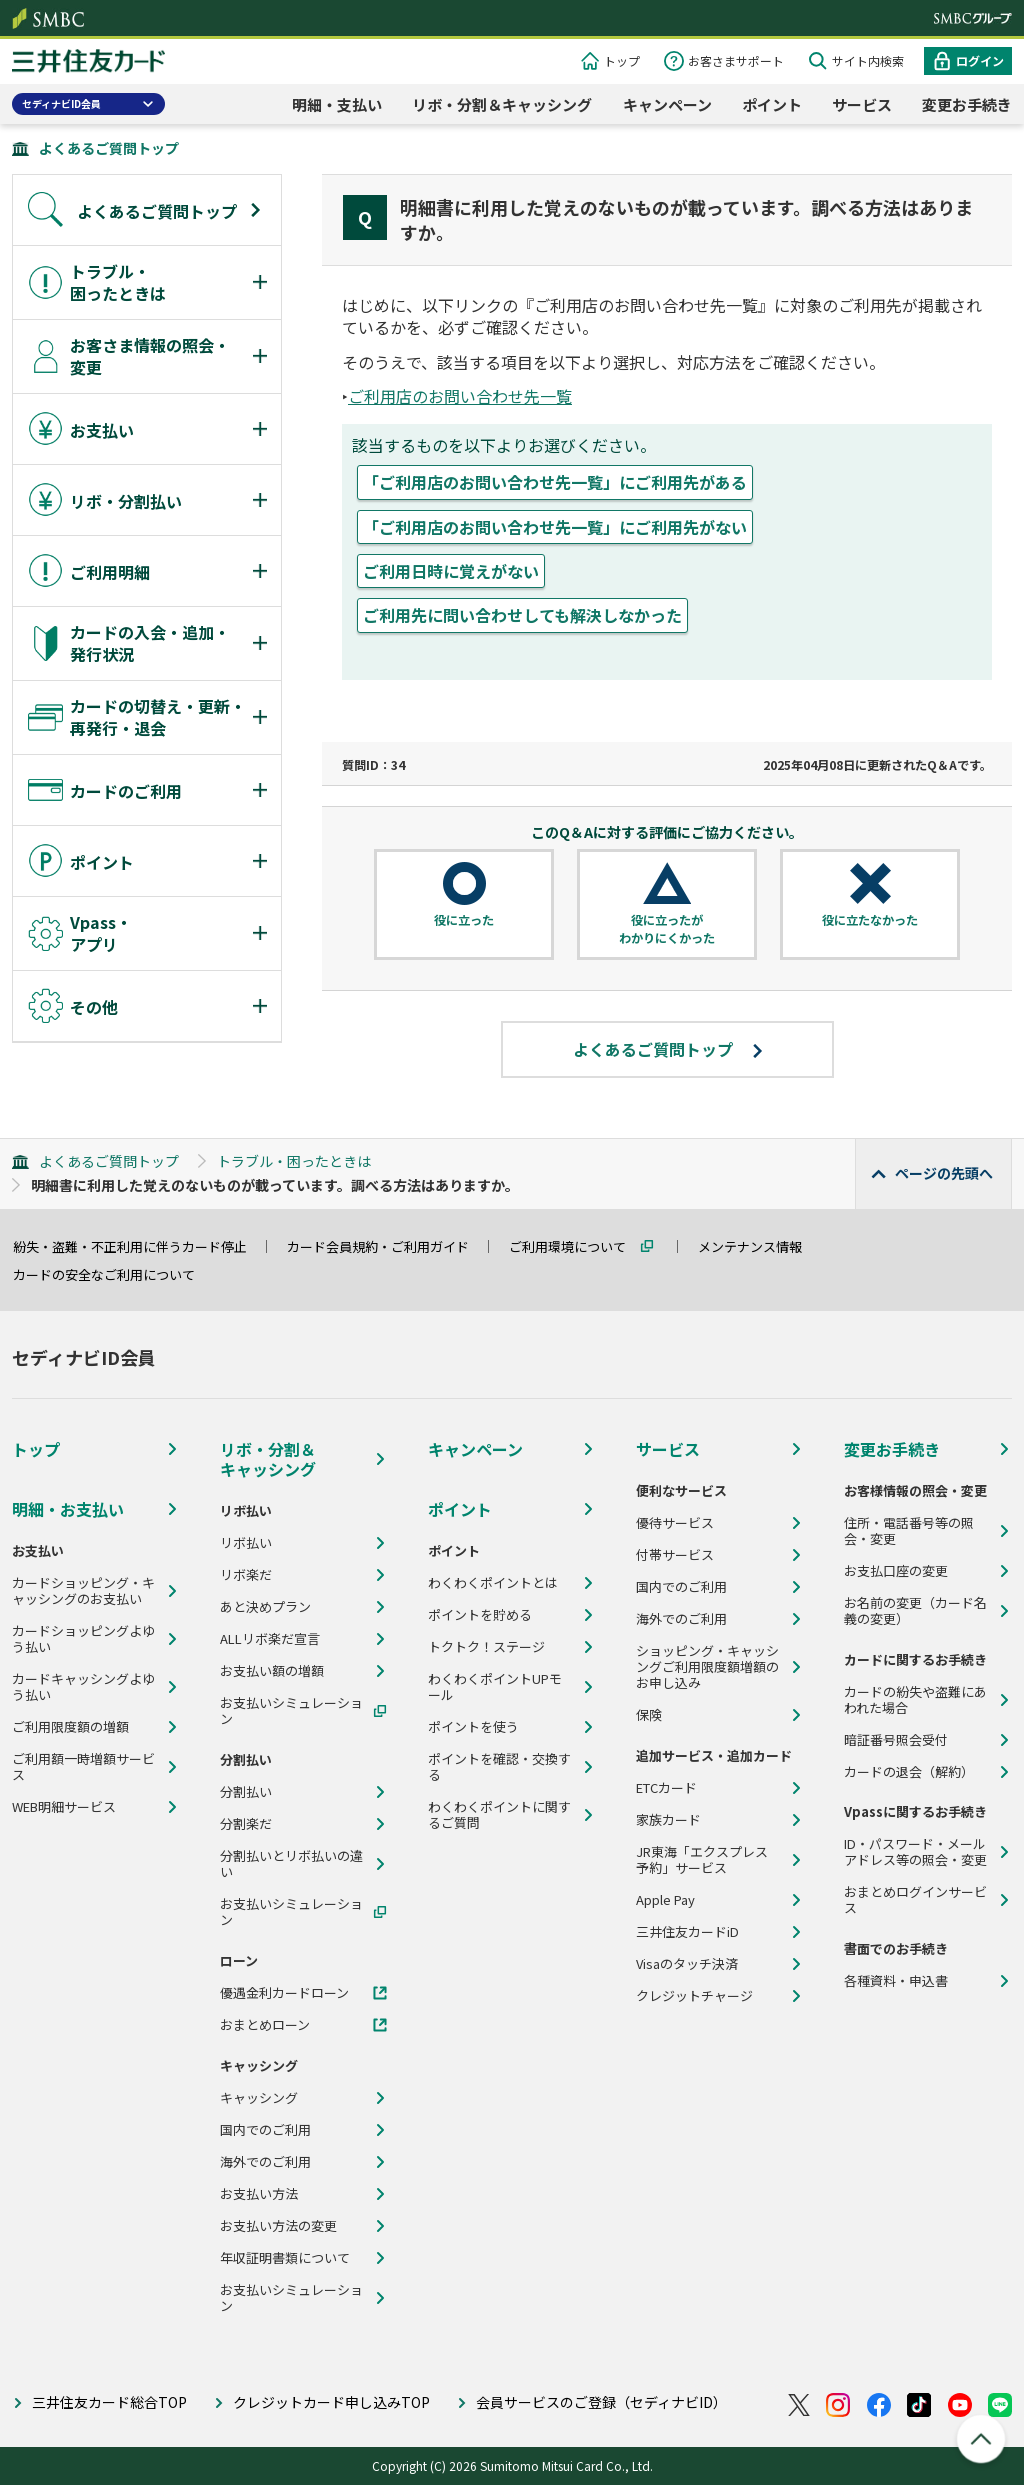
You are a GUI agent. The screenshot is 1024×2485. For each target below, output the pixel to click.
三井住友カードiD (687, 1932)
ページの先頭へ (944, 1173)
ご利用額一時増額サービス (83, 1767)
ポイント (772, 104)
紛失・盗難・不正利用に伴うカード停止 (139, 1246)
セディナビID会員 (61, 103)
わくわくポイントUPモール (495, 1687)
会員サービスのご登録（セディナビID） (601, 2402)
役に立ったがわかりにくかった (667, 928)
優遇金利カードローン (284, 1993)
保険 (649, 1715)
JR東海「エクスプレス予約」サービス (702, 1860)
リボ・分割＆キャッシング (502, 104)
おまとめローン (265, 2025)
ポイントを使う (473, 1727)
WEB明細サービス (64, 1807)
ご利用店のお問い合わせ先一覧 (460, 396)
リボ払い (246, 1543)
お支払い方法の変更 (278, 2226)
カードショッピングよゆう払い (83, 1639)
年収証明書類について (285, 2258)
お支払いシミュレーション (291, 1711)
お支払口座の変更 (896, 1571)
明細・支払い (337, 104)
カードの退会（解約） (909, 1772)
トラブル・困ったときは (294, 1161)
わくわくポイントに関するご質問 (499, 1815)
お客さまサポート (736, 60)
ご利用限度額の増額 (70, 1727)
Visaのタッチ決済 (687, 1964)
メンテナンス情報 (759, 1246)
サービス (862, 104)
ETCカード (666, 1788)
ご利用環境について (576, 1246)
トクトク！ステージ (486, 1647)
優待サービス (675, 1523)
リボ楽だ (246, 1575)
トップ (622, 60)
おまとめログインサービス (915, 1900)
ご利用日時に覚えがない (451, 571)
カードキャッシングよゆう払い (83, 1687)
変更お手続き (967, 104)
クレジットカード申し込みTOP (331, 2402)
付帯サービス (675, 1555)
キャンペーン (667, 104)
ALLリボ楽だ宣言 (270, 1639)
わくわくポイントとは (493, 1583)
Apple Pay (665, 1900)
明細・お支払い (68, 1509)
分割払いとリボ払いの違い (291, 1864)
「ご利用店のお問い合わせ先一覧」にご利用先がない (555, 527)
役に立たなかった (870, 920)
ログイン (980, 60)
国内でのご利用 (265, 2130)
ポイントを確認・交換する (499, 1767)
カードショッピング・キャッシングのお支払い (83, 1591)
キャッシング (259, 2098)
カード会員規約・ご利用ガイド (387, 1246)
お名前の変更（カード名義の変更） (915, 1611)
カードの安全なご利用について (113, 1274)
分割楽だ (246, 1824)
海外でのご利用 (265, 2162)
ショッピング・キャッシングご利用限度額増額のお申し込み (707, 1667)
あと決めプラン (265, 1607)
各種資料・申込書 (896, 1981)
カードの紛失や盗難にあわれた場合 (915, 1700)
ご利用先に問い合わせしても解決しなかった (522, 615)
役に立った (464, 920)
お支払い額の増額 (272, 1671)
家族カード (668, 1820)
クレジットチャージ (694, 1996)
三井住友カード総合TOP (109, 2402)
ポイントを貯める (480, 1615)
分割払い (246, 1792)
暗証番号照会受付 (896, 1740)
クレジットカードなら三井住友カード (88, 63)
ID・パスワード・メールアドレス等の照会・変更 (915, 1852)
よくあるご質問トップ (109, 148)
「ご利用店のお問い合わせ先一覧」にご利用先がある (555, 482)
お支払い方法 (259, 2194)
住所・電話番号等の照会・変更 (909, 1531)
